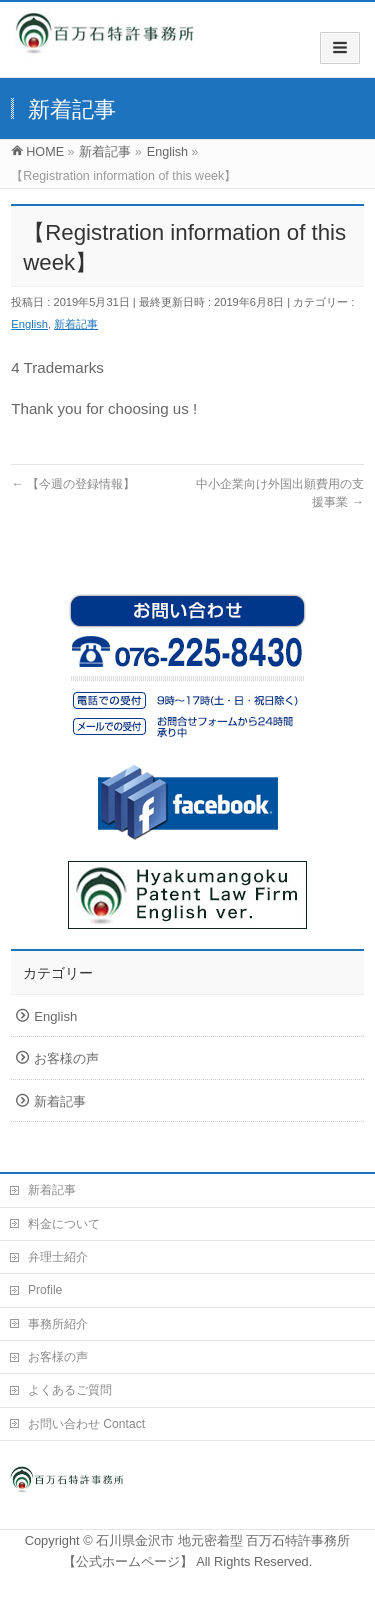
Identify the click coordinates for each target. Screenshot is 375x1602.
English (29, 324)
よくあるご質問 (70, 1390)
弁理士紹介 (58, 1257)
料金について (64, 1224)
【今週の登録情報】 (73, 484)
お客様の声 (66, 1058)
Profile (45, 1290)
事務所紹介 (58, 1324)
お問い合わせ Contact (86, 1424)
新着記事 (76, 324)
